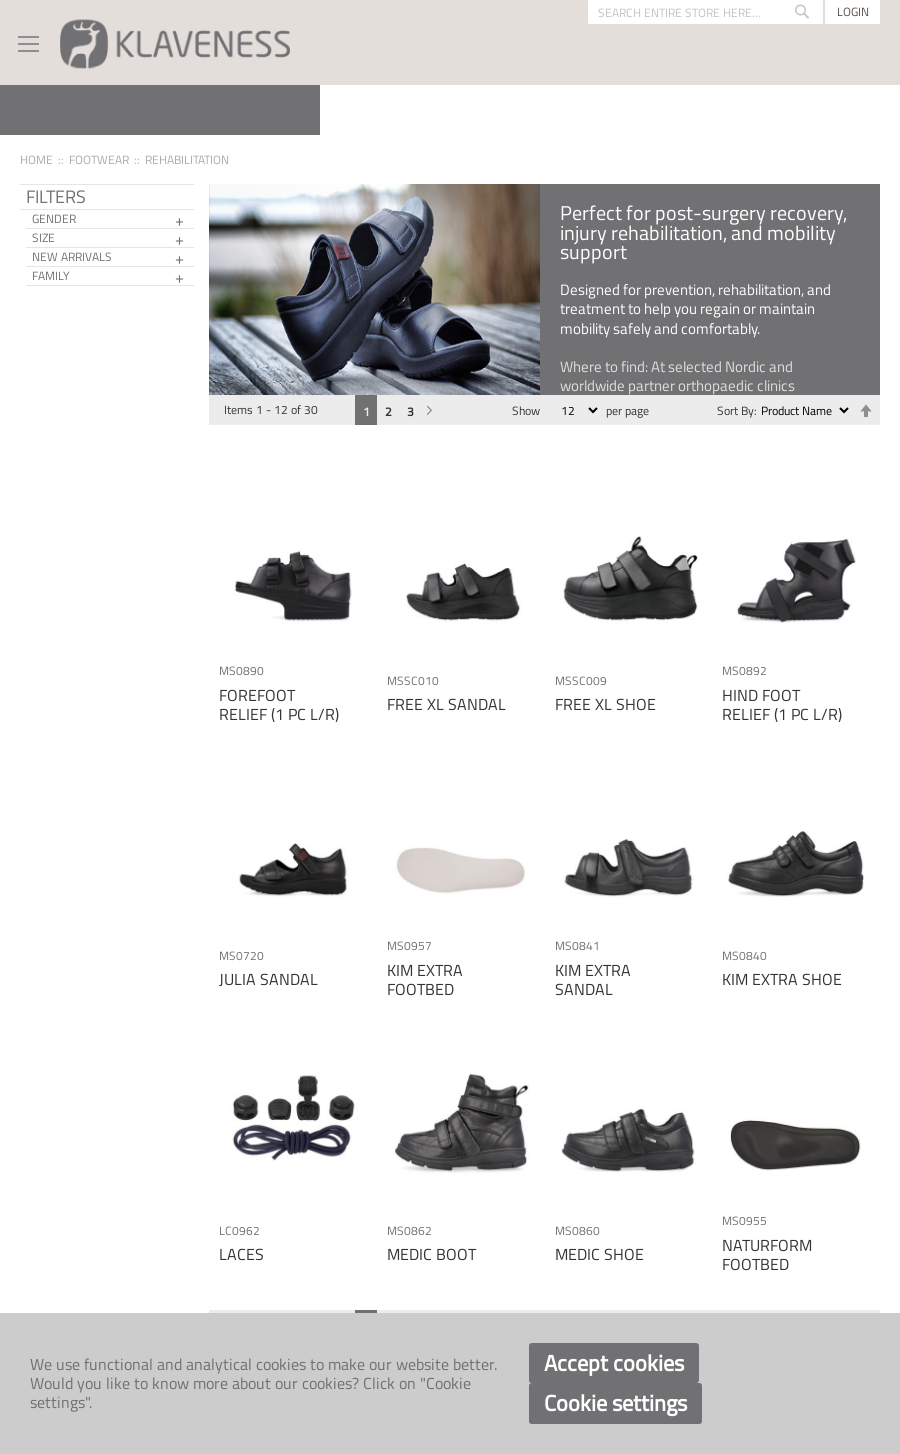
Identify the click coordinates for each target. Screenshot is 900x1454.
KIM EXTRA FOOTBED (425, 979)
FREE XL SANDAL (446, 704)
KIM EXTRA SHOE (782, 979)
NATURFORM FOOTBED (767, 1254)
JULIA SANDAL (268, 979)
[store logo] (175, 42)
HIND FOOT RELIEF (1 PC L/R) (782, 704)
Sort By (735, 410)
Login (853, 11)
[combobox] (705, 12)
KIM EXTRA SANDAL (593, 979)
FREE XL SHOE (605, 704)
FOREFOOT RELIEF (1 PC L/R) (279, 704)
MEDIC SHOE (599, 1254)
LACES (241, 1254)
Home (36, 159)
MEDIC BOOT (431, 1254)
